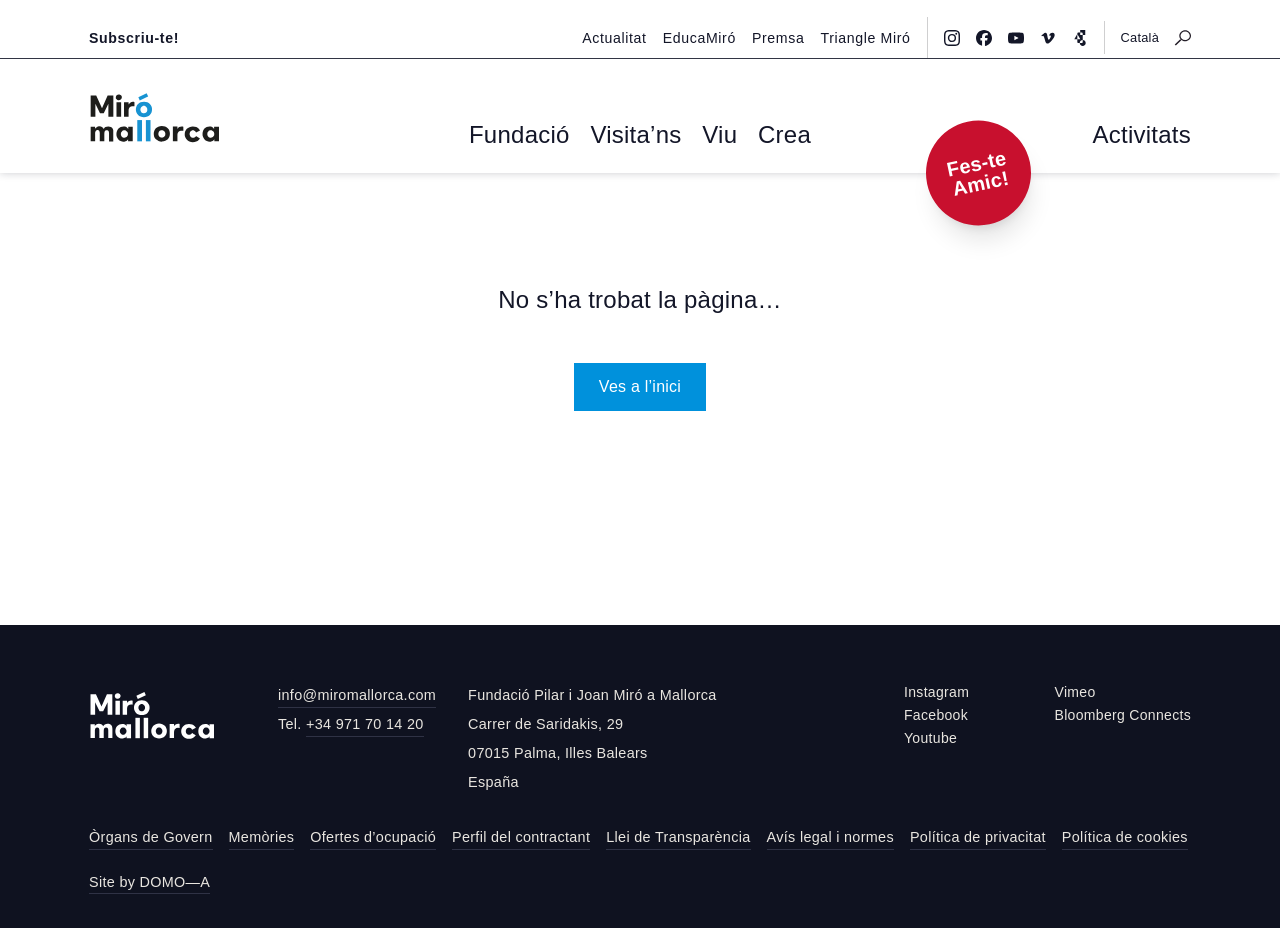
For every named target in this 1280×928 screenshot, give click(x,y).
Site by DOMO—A (149, 878)
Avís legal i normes (830, 834)
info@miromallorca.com (357, 692)
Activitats (1153, 136)
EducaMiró (716, 16)
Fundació (540, 136)
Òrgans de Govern (151, 834)
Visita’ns (634, 136)
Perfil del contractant (521, 834)
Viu (704, 136)
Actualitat (638, 16)
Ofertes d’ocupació (373, 834)
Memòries (262, 834)
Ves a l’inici (640, 382)
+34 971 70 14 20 (365, 720)
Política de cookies (1125, 834)
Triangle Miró (870, 16)
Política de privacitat (978, 834)
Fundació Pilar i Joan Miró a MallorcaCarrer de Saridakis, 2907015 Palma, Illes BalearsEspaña (592, 735)
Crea (758, 136)
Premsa (789, 16)
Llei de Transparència (678, 834)
